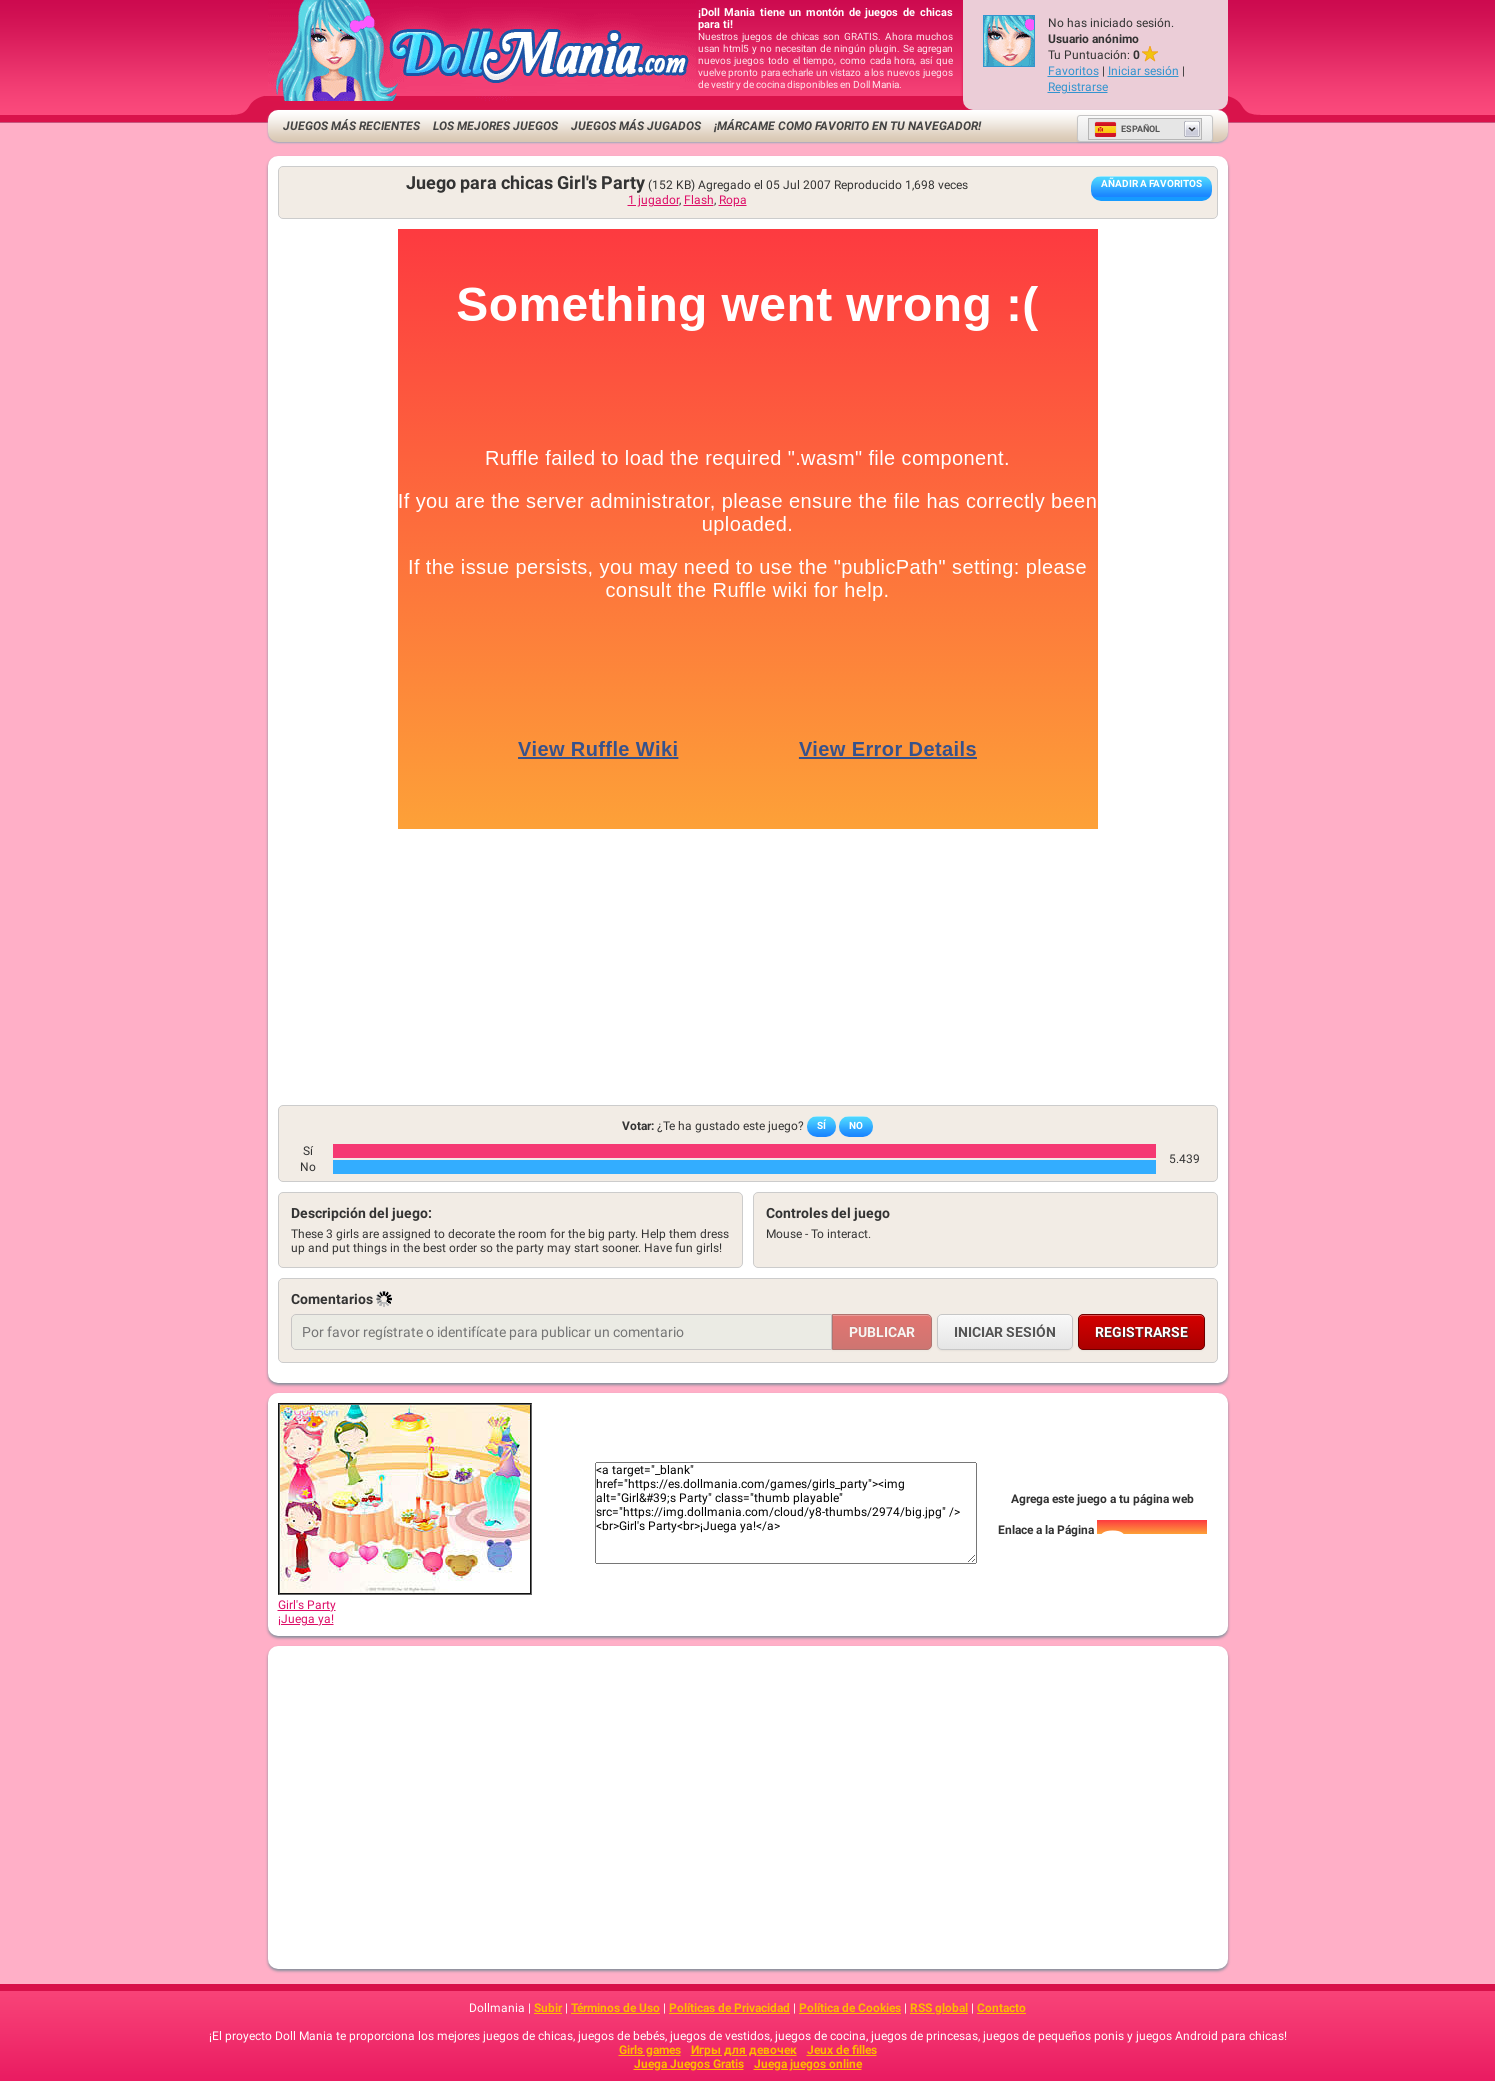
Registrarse (1078, 87)
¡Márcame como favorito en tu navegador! (847, 126)
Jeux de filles (842, 2050)
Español (1127, 129)
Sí (821, 1125)
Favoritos (1073, 71)
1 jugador (653, 200)
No (856, 1125)
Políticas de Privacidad (729, 2008)
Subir (548, 2008)
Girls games (650, 2050)
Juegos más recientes (351, 126)
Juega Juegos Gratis (689, 2064)
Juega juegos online (808, 2064)
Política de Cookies (850, 2008)
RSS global (939, 2008)
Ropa (733, 200)
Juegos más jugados (636, 126)
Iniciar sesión (1143, 71)
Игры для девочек (744, 2050)
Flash (699, 200)
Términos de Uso (615, 2008)
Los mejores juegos (495, 126)
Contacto (1001, 2008)
